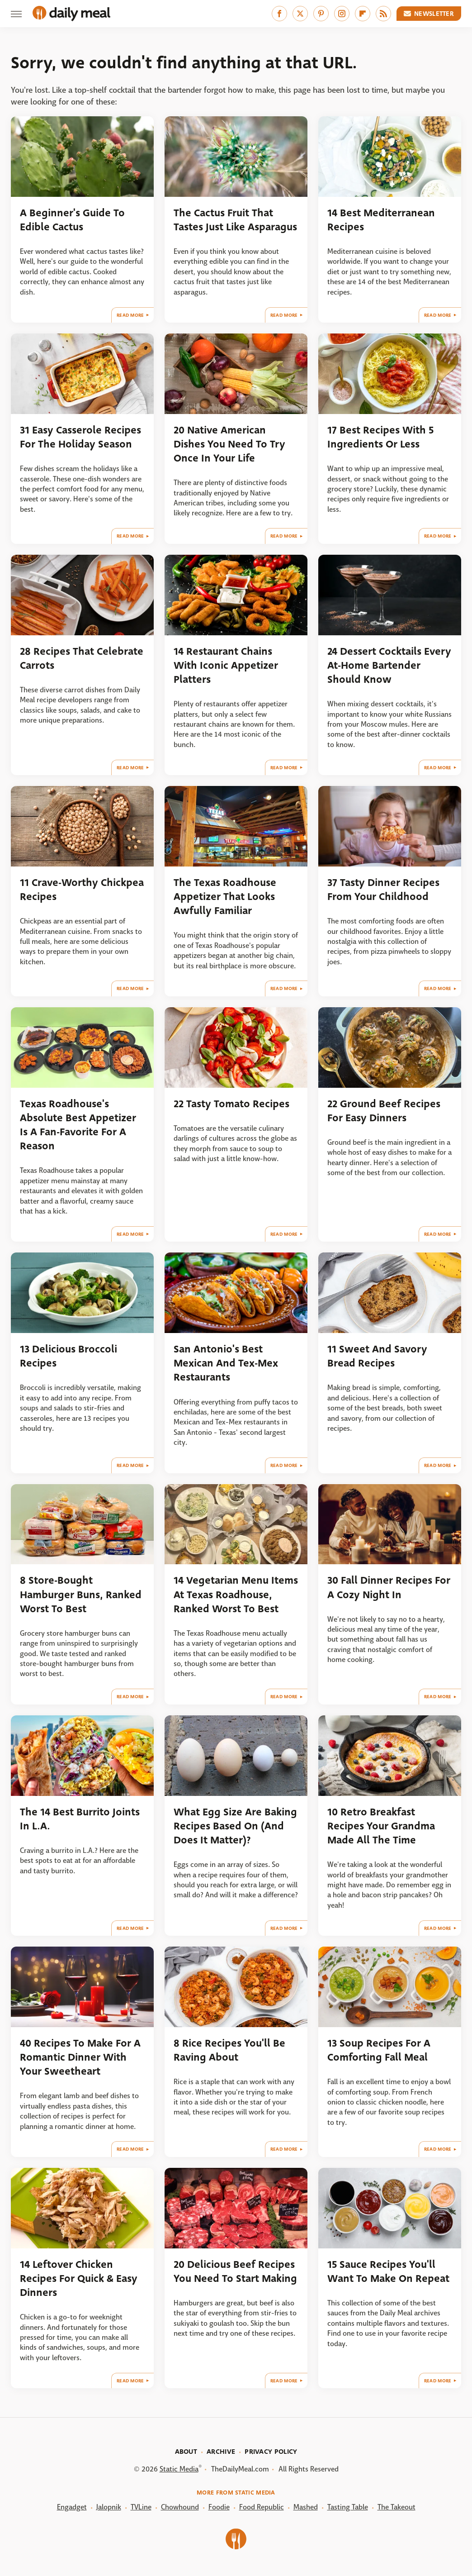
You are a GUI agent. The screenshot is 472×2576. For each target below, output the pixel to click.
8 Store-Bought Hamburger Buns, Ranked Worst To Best (81, 1594)
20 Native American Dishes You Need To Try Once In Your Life (229, 444)
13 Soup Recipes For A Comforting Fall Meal (378, 2050)
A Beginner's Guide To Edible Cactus (72, 220)
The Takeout (396, 2507)
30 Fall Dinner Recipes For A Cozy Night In (388, 1587)
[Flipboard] (362, 13)
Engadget (72, 2507)
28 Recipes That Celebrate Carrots (81, 658)
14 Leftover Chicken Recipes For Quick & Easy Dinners (78, 2278)
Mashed (305, 2507)
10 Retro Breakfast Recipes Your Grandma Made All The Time (381, 1826)
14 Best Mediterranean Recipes (381, 220)
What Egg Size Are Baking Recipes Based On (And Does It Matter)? (235, 1826)
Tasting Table (347, 2507)
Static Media (179, 2469)
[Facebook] (279, 13)
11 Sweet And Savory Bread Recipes (377, 1356)
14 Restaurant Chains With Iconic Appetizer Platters (226, 665)
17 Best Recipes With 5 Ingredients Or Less (380, 437)
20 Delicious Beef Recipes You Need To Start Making (235, 2271)
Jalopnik (108, 2507)
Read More (130, 315)
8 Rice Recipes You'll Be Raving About (229, 2050)
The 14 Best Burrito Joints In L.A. (80, 1819)
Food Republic (261, 2507)
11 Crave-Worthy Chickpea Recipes (82, 890)
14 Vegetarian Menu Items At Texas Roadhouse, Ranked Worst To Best (236, 1594)
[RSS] (383, 13)
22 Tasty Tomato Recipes (231, 1104)
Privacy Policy (271, 2452)
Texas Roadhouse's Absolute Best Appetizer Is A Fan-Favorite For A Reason (78, 1125)
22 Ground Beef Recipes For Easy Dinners (383, 1111)
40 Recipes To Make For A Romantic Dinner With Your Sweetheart (80, 2057)
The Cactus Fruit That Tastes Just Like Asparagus (235, 220)
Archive (221, 2452)
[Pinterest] (321, 13)
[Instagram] (341, 13)
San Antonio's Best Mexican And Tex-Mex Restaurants (226, 1363)
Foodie (219, 2507)
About (186, 2452)
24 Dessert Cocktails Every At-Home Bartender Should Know (389, 665)
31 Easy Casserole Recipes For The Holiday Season (80, 437)
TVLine (141, 2507)
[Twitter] (300, 13)
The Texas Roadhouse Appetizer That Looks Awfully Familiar (225, 897)
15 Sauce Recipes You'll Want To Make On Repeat (388, 2271)
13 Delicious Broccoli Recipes (68, 1356)
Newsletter (429, 13)
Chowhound (180, 2507)
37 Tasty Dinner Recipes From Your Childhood (383, 890)
